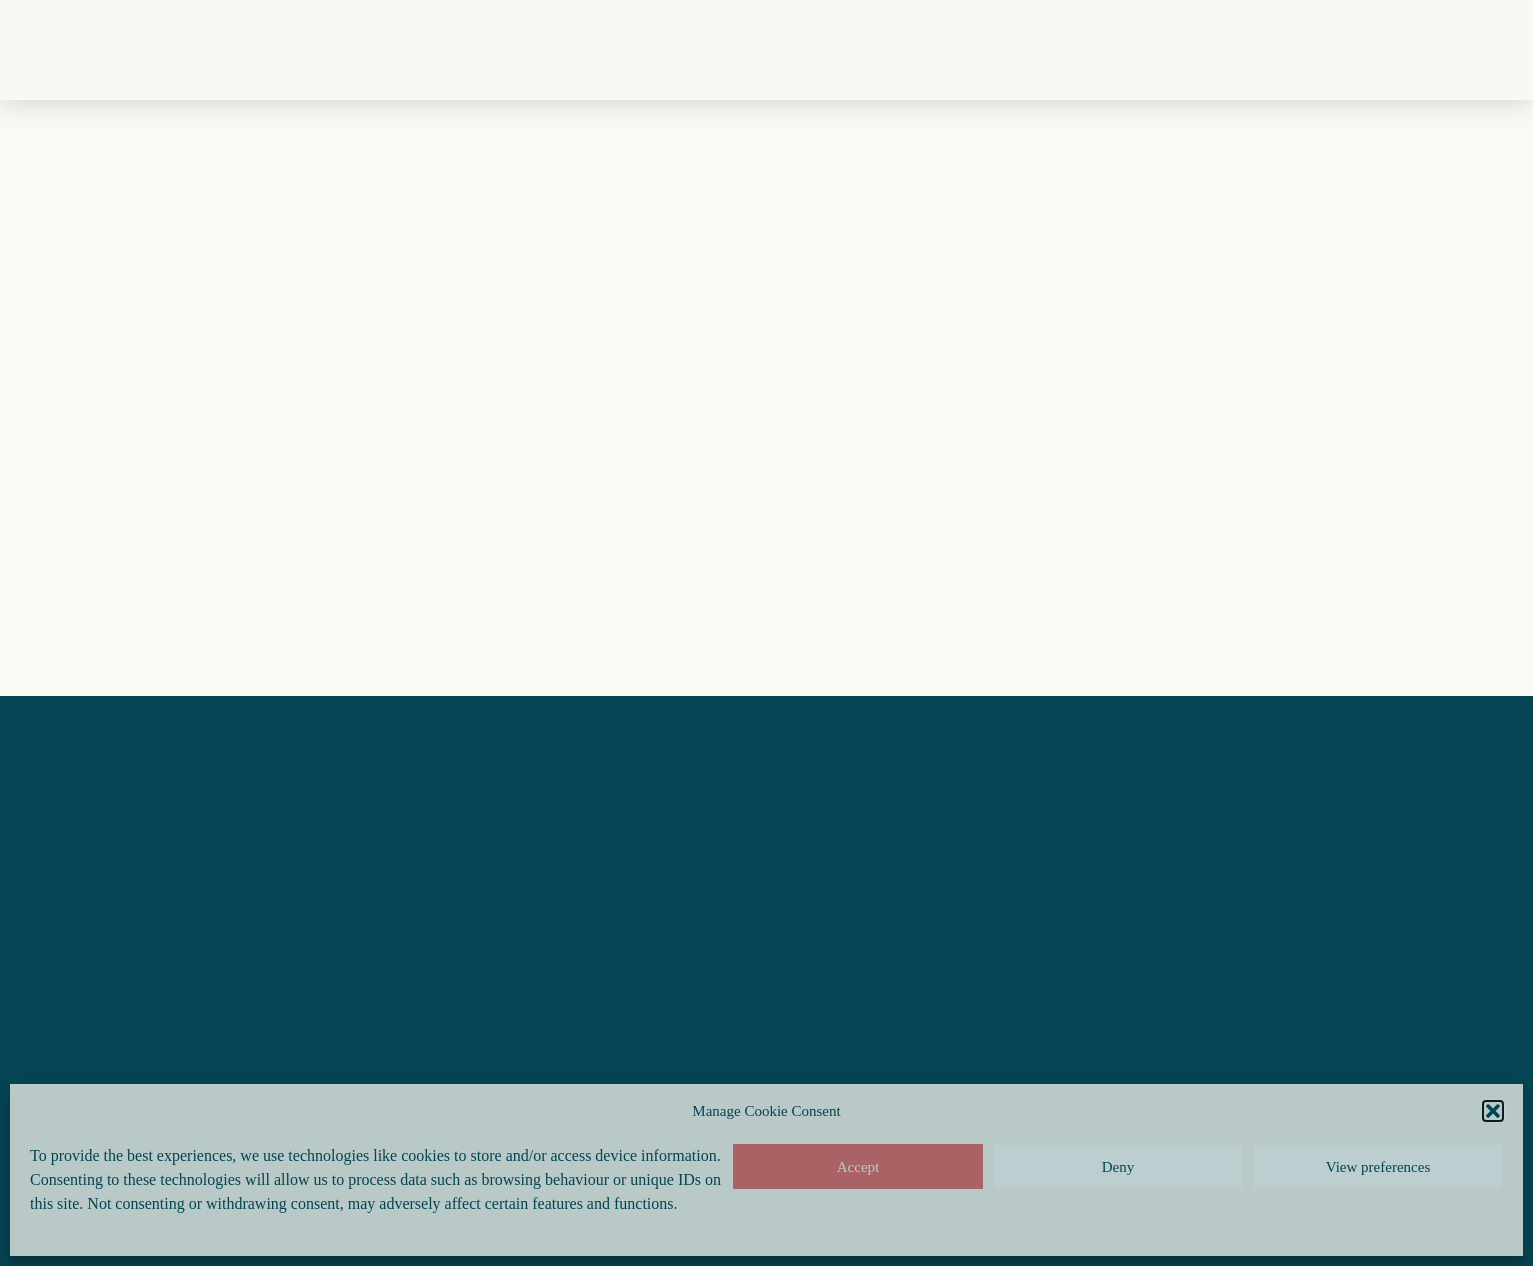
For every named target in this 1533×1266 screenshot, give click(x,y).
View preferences (1378, 1167)
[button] (1493, 1111)
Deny (1118, 1167)
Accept (858, 1167)
